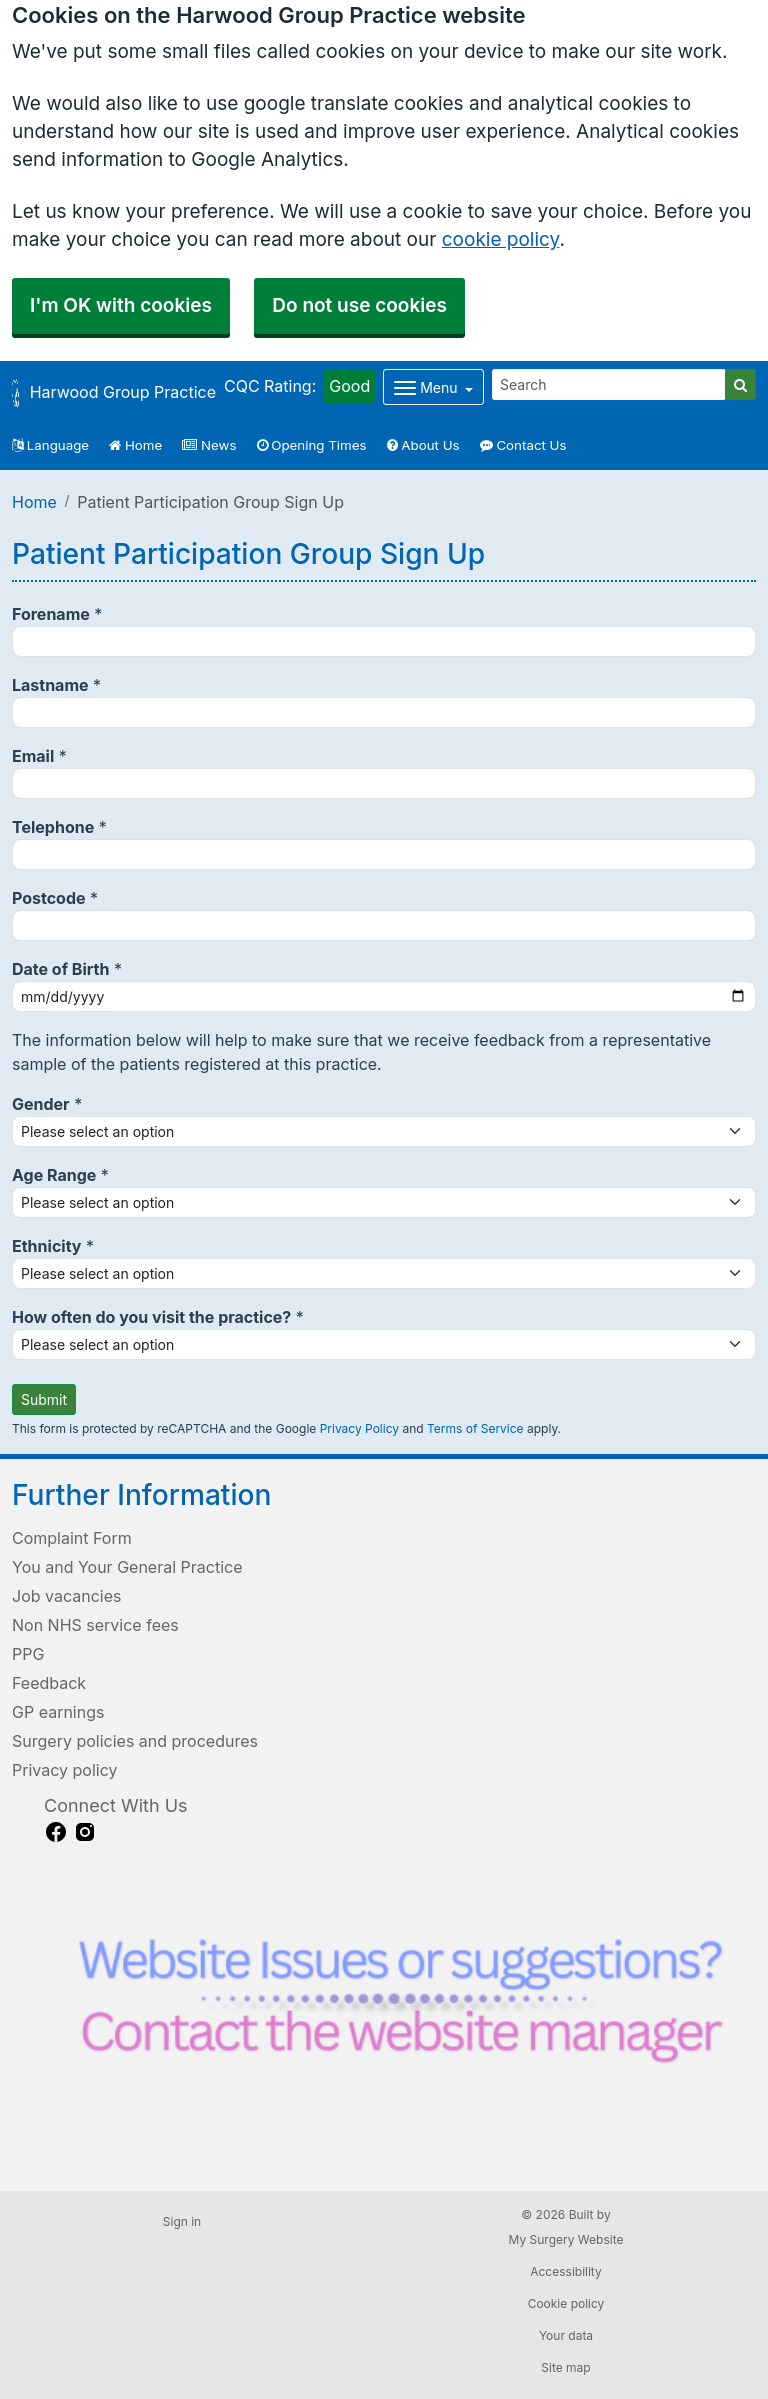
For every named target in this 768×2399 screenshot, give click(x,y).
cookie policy (501, 239)
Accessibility (566, 2271)
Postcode (49, 898)
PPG (28, 1654)
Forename (51, 614)
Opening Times (312, 445)
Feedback (49, 1683)
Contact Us (523, 445)
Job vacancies (66, 1596)
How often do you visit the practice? (151, 1317)
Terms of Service (475, 1428)
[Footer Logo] (400, 2012)
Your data (566, 2335)
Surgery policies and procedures (135, 1741)
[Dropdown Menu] (433, 387)
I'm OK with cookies (121, 305)
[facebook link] (56, 1832)
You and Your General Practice (127, 1567)
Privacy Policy (359, 1428)
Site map (565, 2367)
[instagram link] (85, 1832)
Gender (41, 1104)
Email (33, 756)
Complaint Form (72, 1538)
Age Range (54, 1175)
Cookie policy (566, 2303)
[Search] (609, 384)
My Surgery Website (566, 2239)
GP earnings (58, 1712)
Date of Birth (60, 969)
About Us (423, 445)
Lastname (50, 685)
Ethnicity (46, 1246)
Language (50, 445)
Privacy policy (64, 1770)
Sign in (182, 2221)
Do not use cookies (359, 305)
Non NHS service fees (95, 1625)
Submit (44, 1399)
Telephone (53, 827)
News (209, 445)
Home (135, 445)
